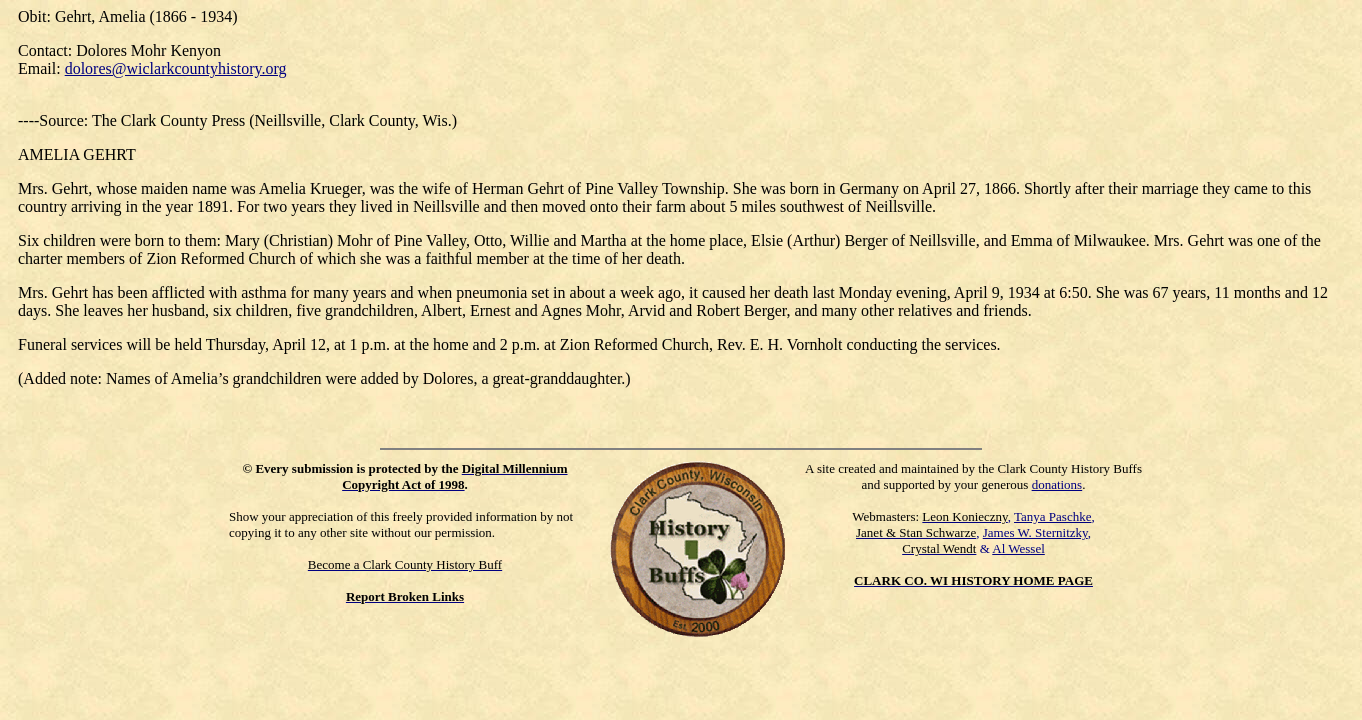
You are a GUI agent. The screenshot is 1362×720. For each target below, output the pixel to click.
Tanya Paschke (1052, 516)
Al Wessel (1018, 548)
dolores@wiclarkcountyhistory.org (176, 68)
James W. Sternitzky (1035, 532)
